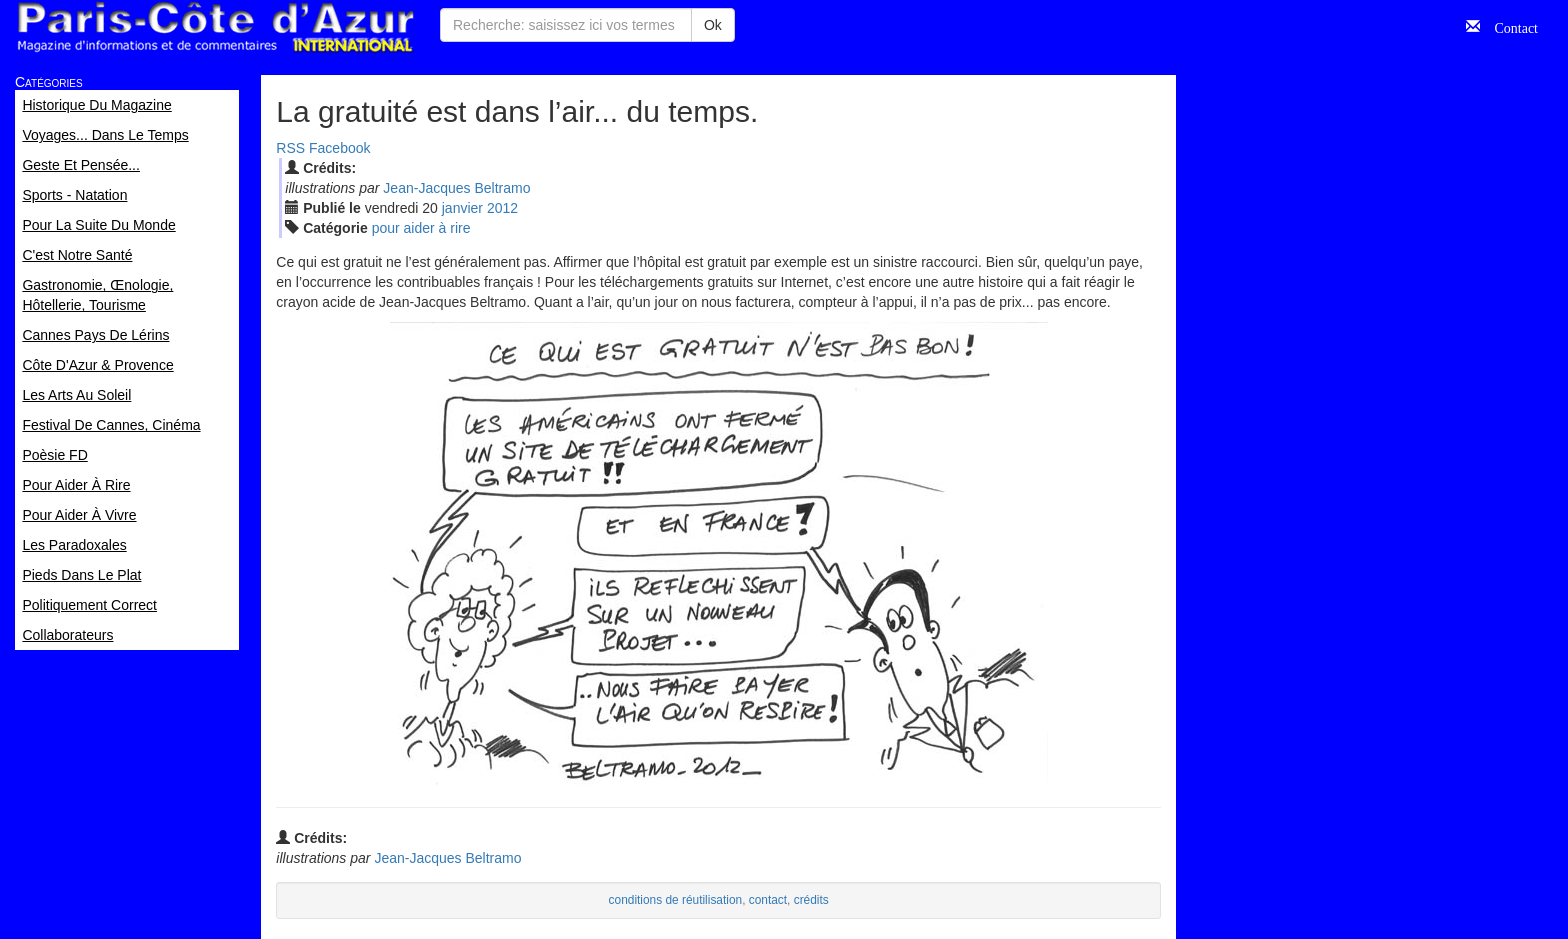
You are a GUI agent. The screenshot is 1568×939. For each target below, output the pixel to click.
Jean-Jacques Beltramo (456, 188)
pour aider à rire (421, 228)
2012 (502, 208)
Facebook (339, 148)
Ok (713, 25)
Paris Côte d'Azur (215, 27)
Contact (1509, 26)
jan (462, 208)
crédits (811, 900)
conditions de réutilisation (676, 900)
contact (768, 900)
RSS (290, 148)
